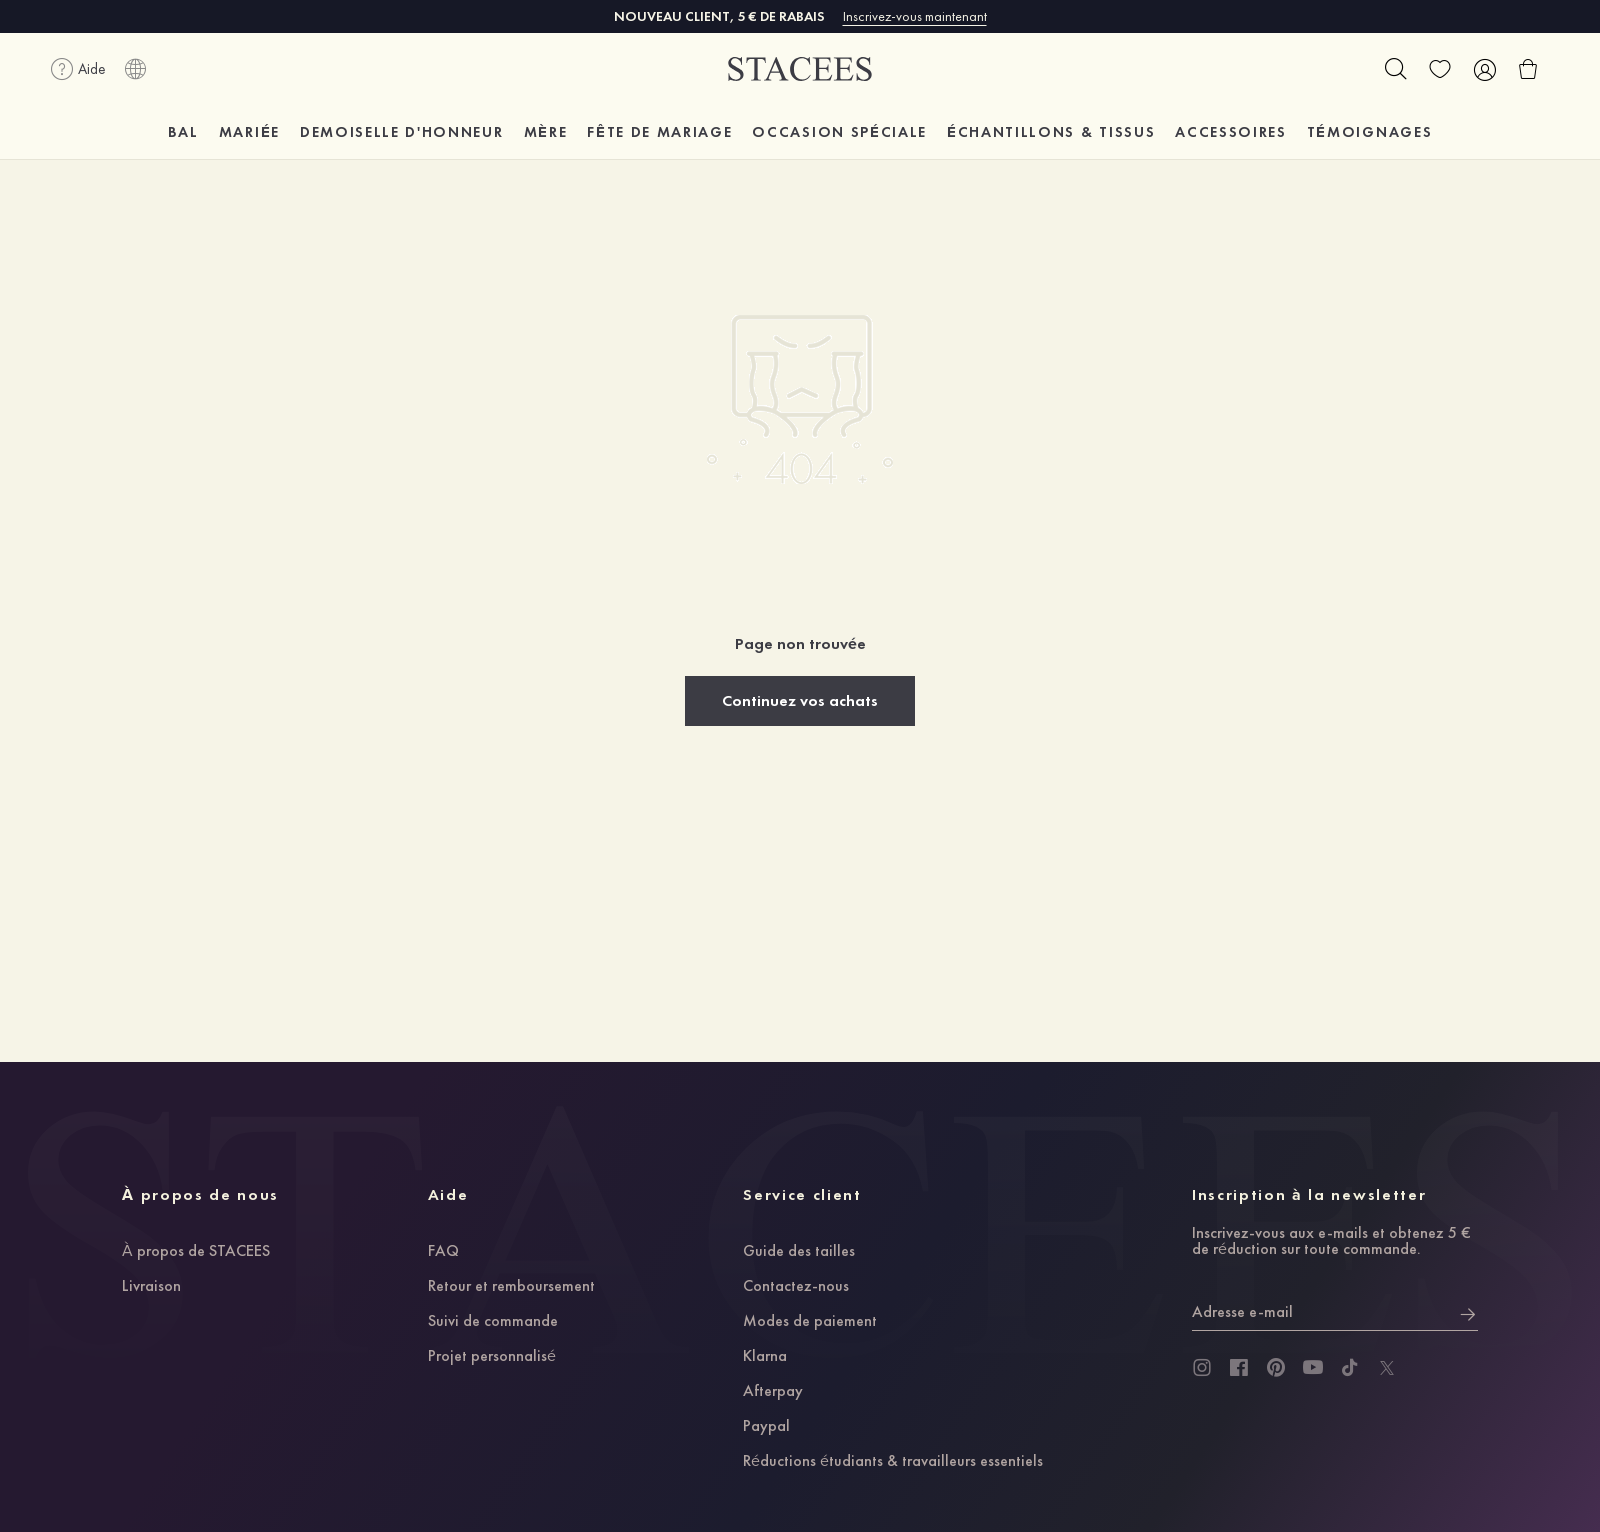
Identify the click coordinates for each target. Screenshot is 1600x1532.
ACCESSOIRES (1230, 132)
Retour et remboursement (511, 1287)
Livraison (151, 1287)
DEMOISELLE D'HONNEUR (402, 132)
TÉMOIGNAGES (1369, 132)
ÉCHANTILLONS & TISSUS (1051, 132)
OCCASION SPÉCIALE (839, 132)
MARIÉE (249, 132)
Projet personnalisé (492, 1357)
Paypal (766, 1427)
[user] (1484, 69)
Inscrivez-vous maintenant (915, 16)
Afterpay (773, 1392)
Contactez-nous (796, 1287)
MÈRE (546, 132)
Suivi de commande (493, 1322)
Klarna (765, 1357)
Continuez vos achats (800, 700)
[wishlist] (1440, 69)
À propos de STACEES (196, 1252)
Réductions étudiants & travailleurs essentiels (893, 1462)
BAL (183, 132)
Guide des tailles (799, 1252)
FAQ (443, 1252)
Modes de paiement (810, 1322)
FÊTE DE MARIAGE (659, 132)
